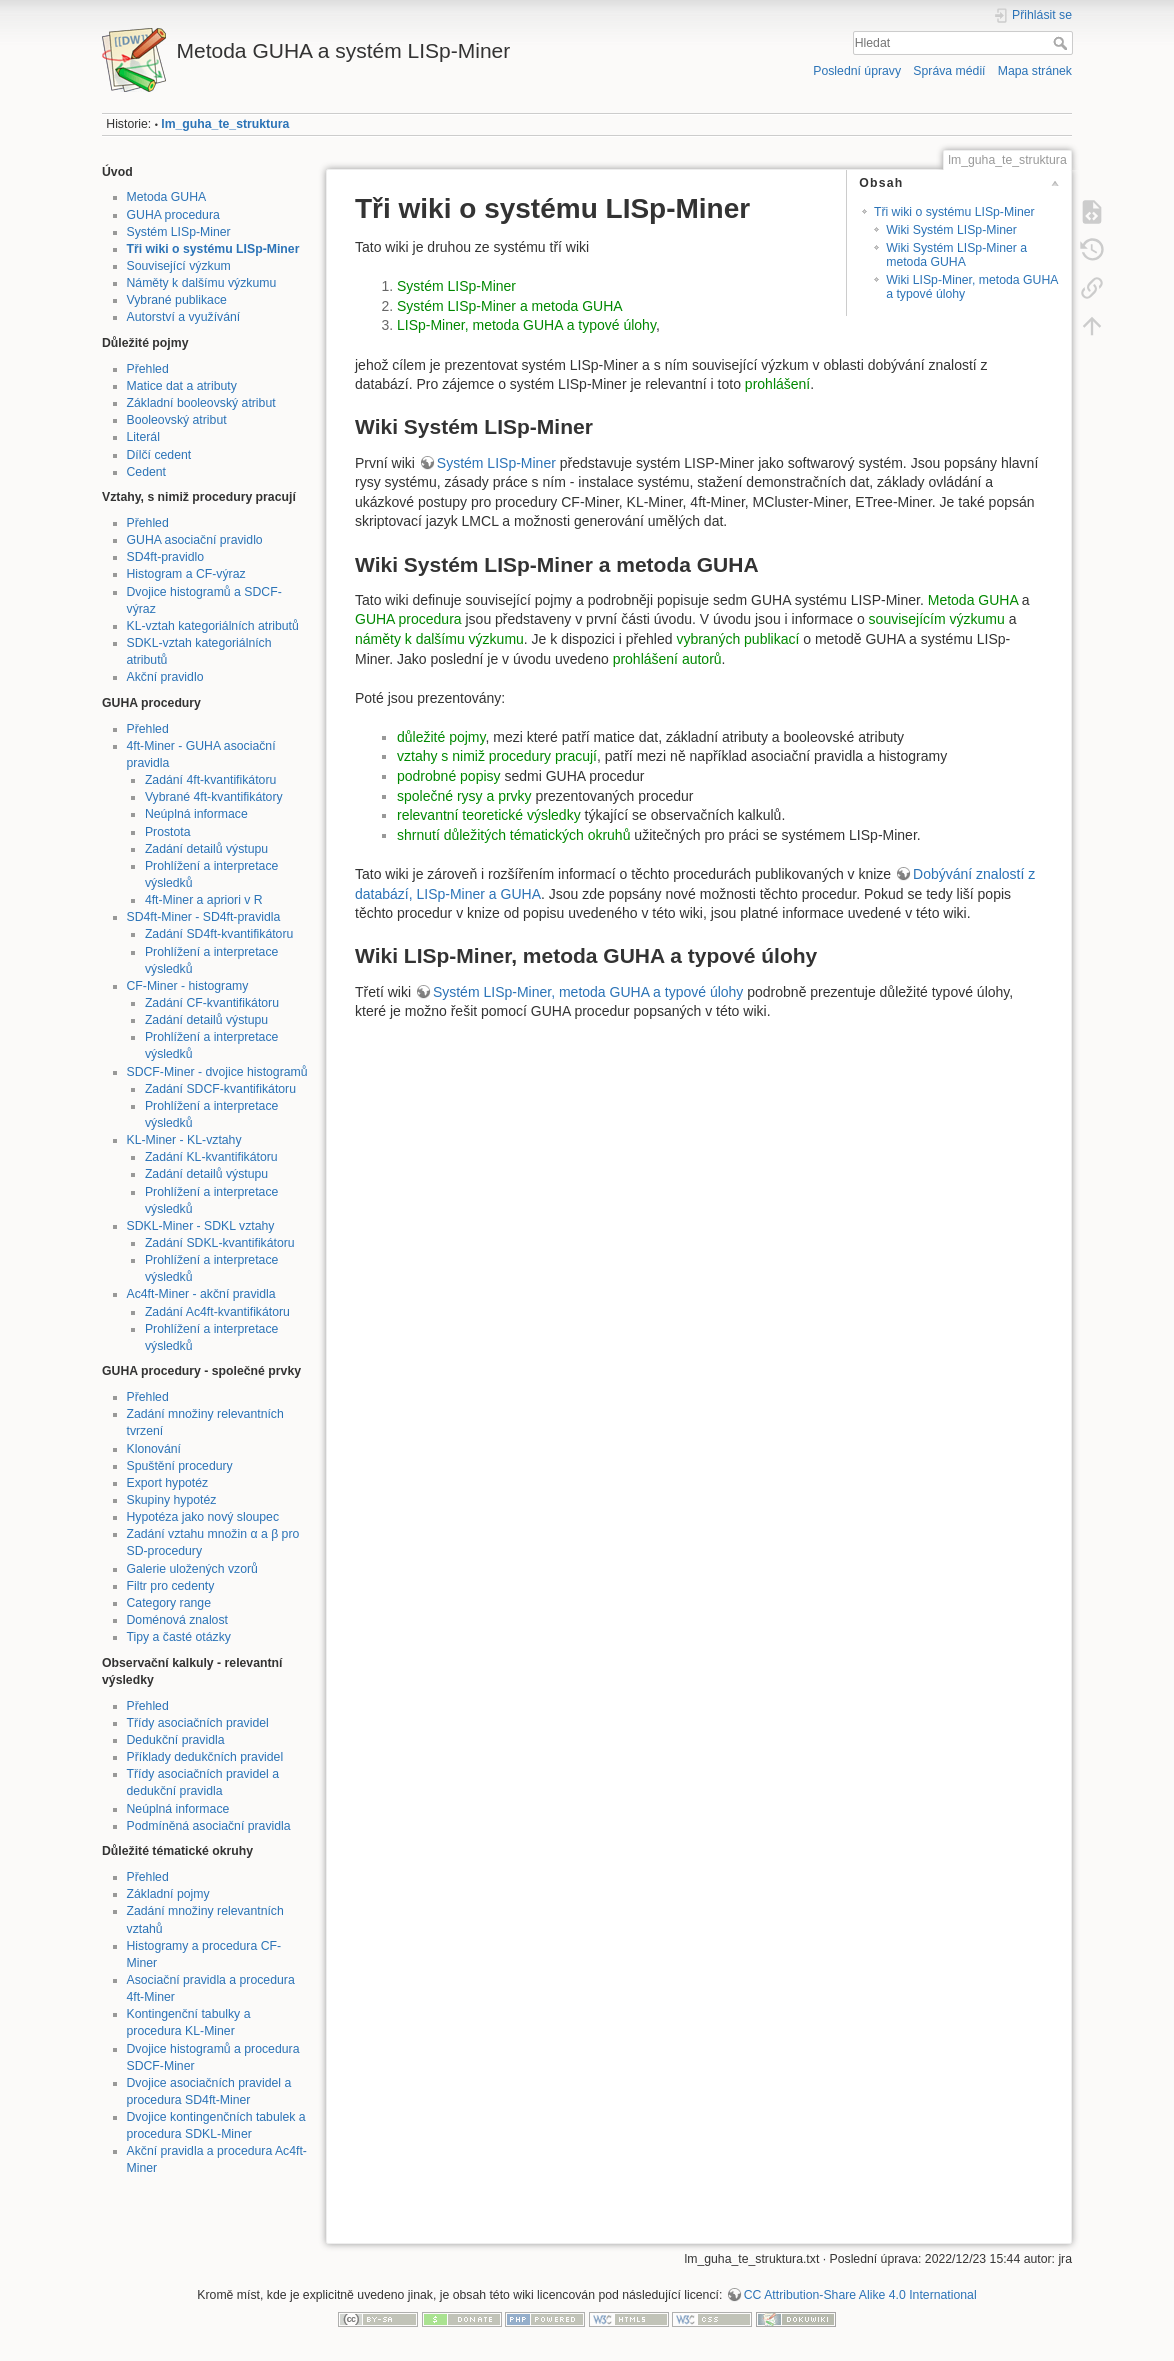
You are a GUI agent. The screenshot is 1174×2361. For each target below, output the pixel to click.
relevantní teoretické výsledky (491, 815)
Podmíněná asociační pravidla (209, 1826)
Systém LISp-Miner (179, 232)
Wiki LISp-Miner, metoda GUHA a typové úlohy (972, 286)
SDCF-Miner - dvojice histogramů (217, 1072)
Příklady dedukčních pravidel (205, 1757)
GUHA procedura (173, 215)
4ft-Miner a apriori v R (204, 900)
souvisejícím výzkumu (937, 619)
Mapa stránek (1035, 71)
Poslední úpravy (857, 71)
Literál (143, 437)
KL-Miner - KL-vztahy (184, 1140)
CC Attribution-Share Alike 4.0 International (860, 2295)
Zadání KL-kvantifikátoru (211, 1157)
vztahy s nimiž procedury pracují (497, 756)
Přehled (148, 369)
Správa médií (949, 71)
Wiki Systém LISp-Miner (951, 230)
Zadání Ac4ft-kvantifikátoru (217, 1312)
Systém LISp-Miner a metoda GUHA (510, 306)
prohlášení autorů (667, 659)
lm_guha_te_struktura (225, 124)
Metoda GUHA (167, 197)
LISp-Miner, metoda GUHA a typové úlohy (526, 325)
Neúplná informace (196, 814)
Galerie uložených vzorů (192, 1569)
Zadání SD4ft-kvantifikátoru (219, 934)
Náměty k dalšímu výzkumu (202, 283)
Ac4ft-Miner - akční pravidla (201, 1294)
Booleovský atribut (177, 420)
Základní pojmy (168, 1894)
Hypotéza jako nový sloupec (203, 1517)
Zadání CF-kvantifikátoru (212, 1003)
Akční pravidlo (165, 677)
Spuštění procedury (180, 1466)
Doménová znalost (177, 1620)
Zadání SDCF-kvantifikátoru (220, 1089)
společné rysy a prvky (464, 796)
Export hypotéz (168, 1483)
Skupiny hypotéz (172, 1500)
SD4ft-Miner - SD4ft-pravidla (204, 917)
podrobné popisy (449, 776)
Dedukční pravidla (176, 1740)
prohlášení (777, 384)
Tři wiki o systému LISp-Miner (213, 249)
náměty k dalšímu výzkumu (439, 639)
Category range (169, 1603)
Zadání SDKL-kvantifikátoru (220, 1243)
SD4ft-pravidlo (166, 557)
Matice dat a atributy (182, 386)
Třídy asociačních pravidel (198, 1723)
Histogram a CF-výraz (186, 574)
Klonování (154, 1449)
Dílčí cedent (159, 455)
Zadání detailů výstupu (206, 849)
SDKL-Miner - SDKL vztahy (201, 1226)
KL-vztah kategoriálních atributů (213, 626)
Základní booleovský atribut (201, 403)
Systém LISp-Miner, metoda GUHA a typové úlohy (588, 992)
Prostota (168, 832)
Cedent (147, 472)
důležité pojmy (441, 737)
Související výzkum (179, 266)
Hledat (1062, 43)
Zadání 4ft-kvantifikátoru (210, 780)
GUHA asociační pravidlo (195, 540)
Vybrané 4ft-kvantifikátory (214, 797)
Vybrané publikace (177, 300)
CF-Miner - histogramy (188, 986)
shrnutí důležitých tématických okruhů (513, 835)
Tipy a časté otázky (179, 1637)
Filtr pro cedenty (171, 1586)
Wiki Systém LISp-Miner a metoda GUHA (956, 254)
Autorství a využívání (184, 317)
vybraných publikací (737, 639)
